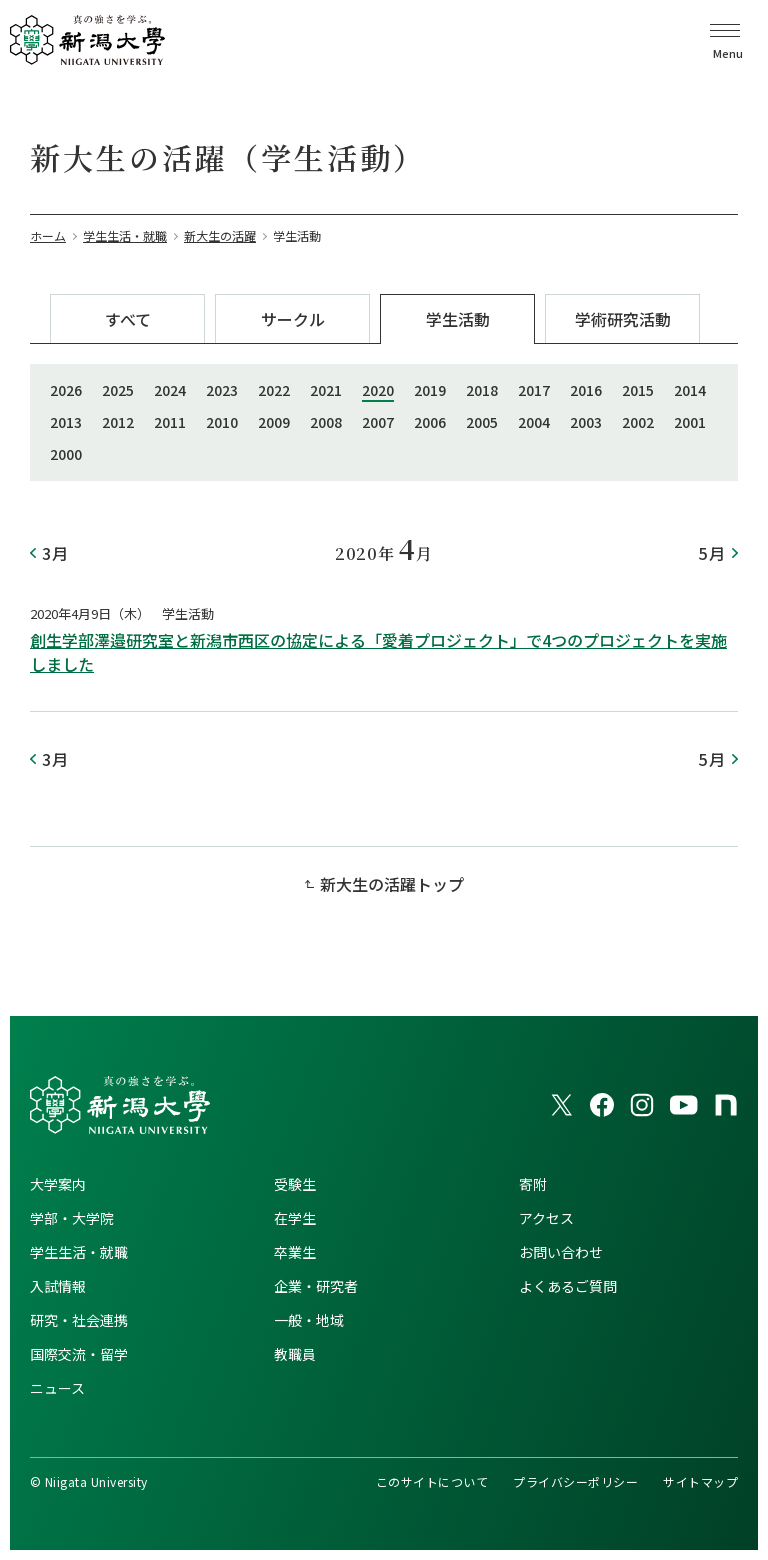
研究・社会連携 (79, 1320)
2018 (482, 390)
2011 (170, 422)
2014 (690, 390)
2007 (378, 422)
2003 (586, 422)
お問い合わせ (561, 1252)
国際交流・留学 (79, 1354)
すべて (128, 319)
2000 (66, 454)
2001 (690, 422)
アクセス (546, 1218)
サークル (293, 319)
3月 (56, 553)
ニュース (57, 1388)
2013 (66, 422)
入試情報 (58, 1286)
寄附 (533, 1184)
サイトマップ (700, 1481)
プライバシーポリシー (575, 1481)
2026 (66, 390)
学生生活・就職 (79, 1252)
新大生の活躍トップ (392, 884)
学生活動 (458, 319)
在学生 (295, 1218)
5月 (712, 553)
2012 (118, 422)
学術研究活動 (623, 319)
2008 (326, 422)
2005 (482, 422)
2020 (378, 390)
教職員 (295, 1354)
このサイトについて (432, 1481)
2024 (170, 390)
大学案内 (58, 1184)
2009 (274, 422)
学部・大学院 (72, 1218)
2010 (222, 422)
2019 (430, 390)
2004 (534, 422)
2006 (430, 422)
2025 (118, 390)
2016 (586, 390)
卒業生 (295, 1252)
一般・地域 (309, 1320)
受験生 (295, 1184)
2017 (534, 390)
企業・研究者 (316, 1286)
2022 (274, 390)
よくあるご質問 (568, 1286)
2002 (638, 422)
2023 (222, 390)
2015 (638, 390)
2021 (326, 390)
